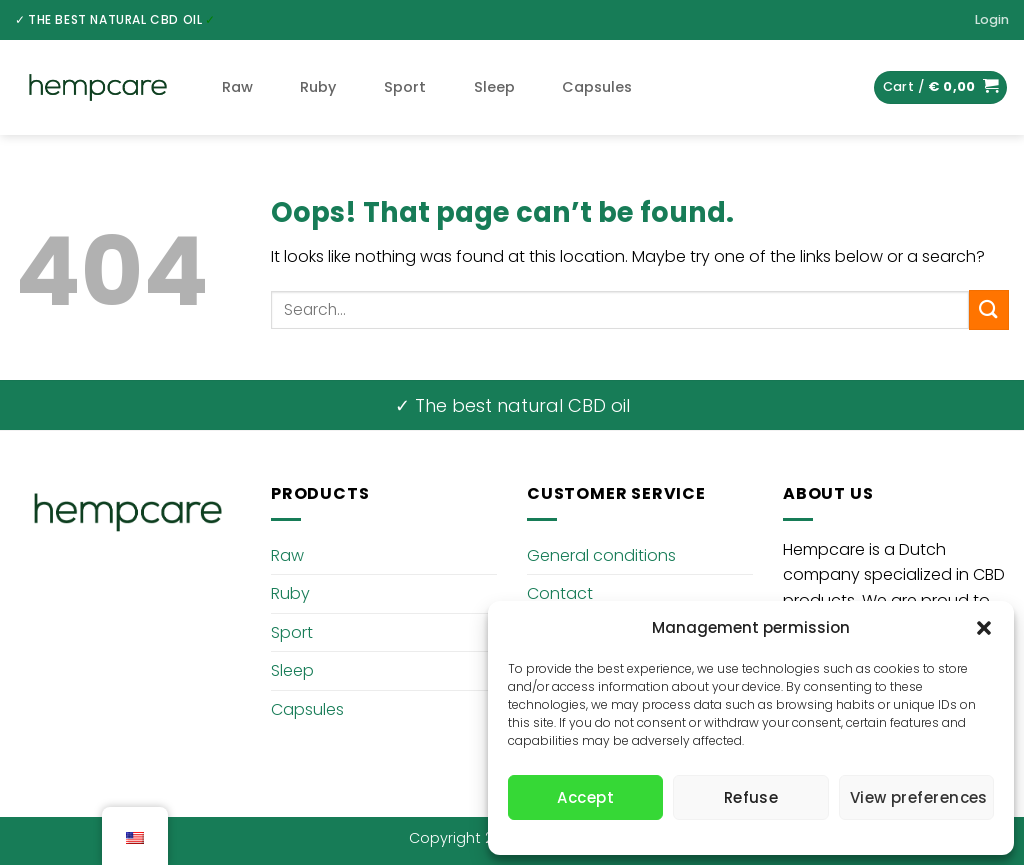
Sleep (494, 87)
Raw (237, 87)
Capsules (597, 87)
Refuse (751, 797)
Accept (585, 797)
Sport (405, 87)
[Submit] (989, 309)
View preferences (919, 797)
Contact (560, 593)
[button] (984, 628)
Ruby (318, 87)
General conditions (601, 555)
